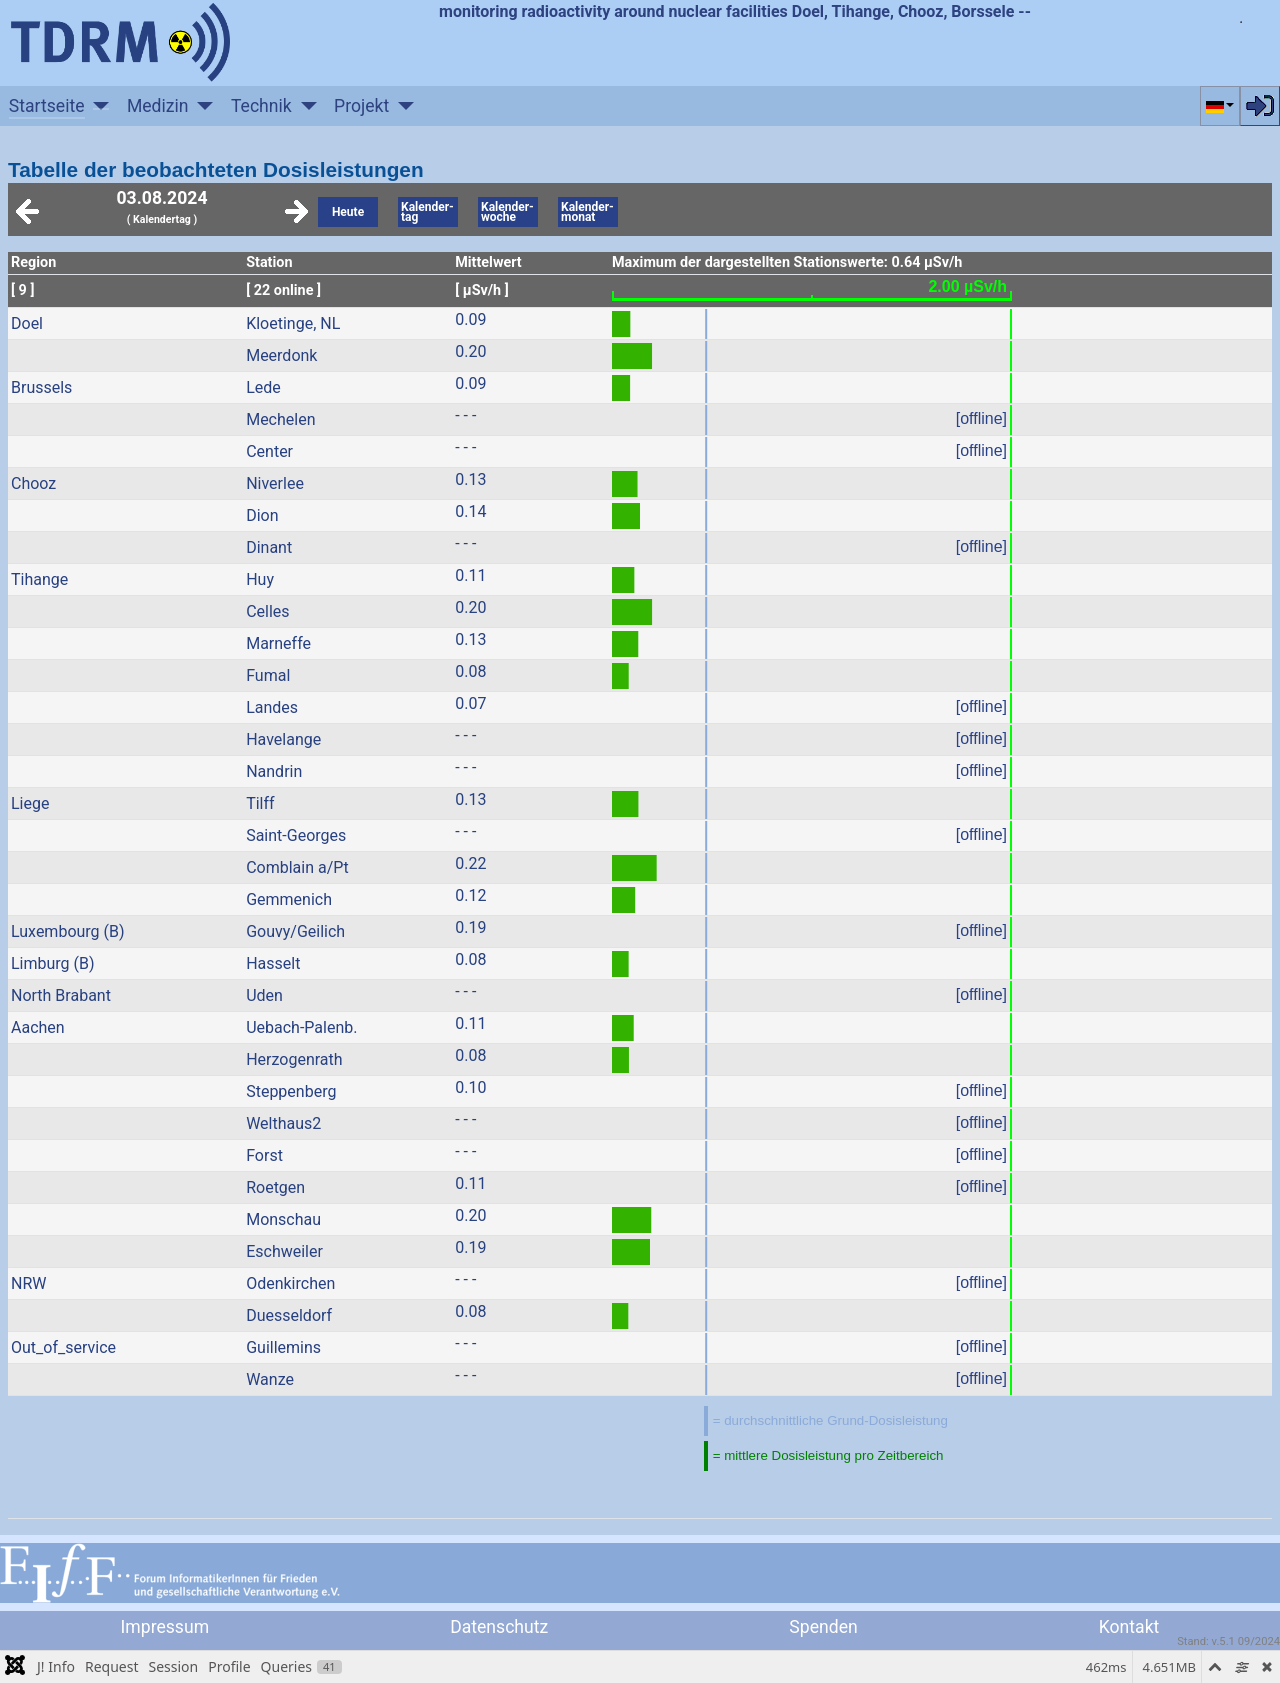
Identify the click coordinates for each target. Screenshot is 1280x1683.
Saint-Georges (296, 835)
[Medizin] (201, 106)
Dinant (269, 547)
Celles (267, 611)
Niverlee (275, 483)
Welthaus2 (283, 1123)
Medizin (158, 106)
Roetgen (275, 1187)
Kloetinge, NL (293, 323)
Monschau (283, 1219)
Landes (272, 707)
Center (269, 451)
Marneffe (278, 643)
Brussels (41, 387)
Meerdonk (281, 355)
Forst (264, 1155)
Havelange (283, 739)
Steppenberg (291, 1091)
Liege (30, 803)
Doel (27, 323)
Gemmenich (289, 899)
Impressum (165, 1627)
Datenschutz (499, 1627)
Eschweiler (284, 1251)
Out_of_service (63, 1347)
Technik (261, 106)
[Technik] (304, 106)
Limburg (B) (53, 963)
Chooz (33, 483)
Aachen (38, 1027)
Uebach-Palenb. (301, 1027)
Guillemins (283, 1347)
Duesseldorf (289, 1315)
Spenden (823, 1627)
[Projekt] (401, 106)
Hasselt (273, 963)
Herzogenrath (294, 1059)
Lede (263, 387)
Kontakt (1129, 1627)
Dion (262, 515)
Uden (264, 995)
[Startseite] (97, 106)
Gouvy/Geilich (295, 931)
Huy (260, 579)
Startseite (47, 106)
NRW (28, 1283)
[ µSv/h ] (482, 290)
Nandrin (274, 771)
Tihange (39, 579)
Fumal (268, 675)
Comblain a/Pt (297, 867)
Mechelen (280, 419)
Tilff (260, 803)
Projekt (361, 106)
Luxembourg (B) (68, 931)
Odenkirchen (290, 1283)
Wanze (270, 1379)
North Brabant (61, 995)
